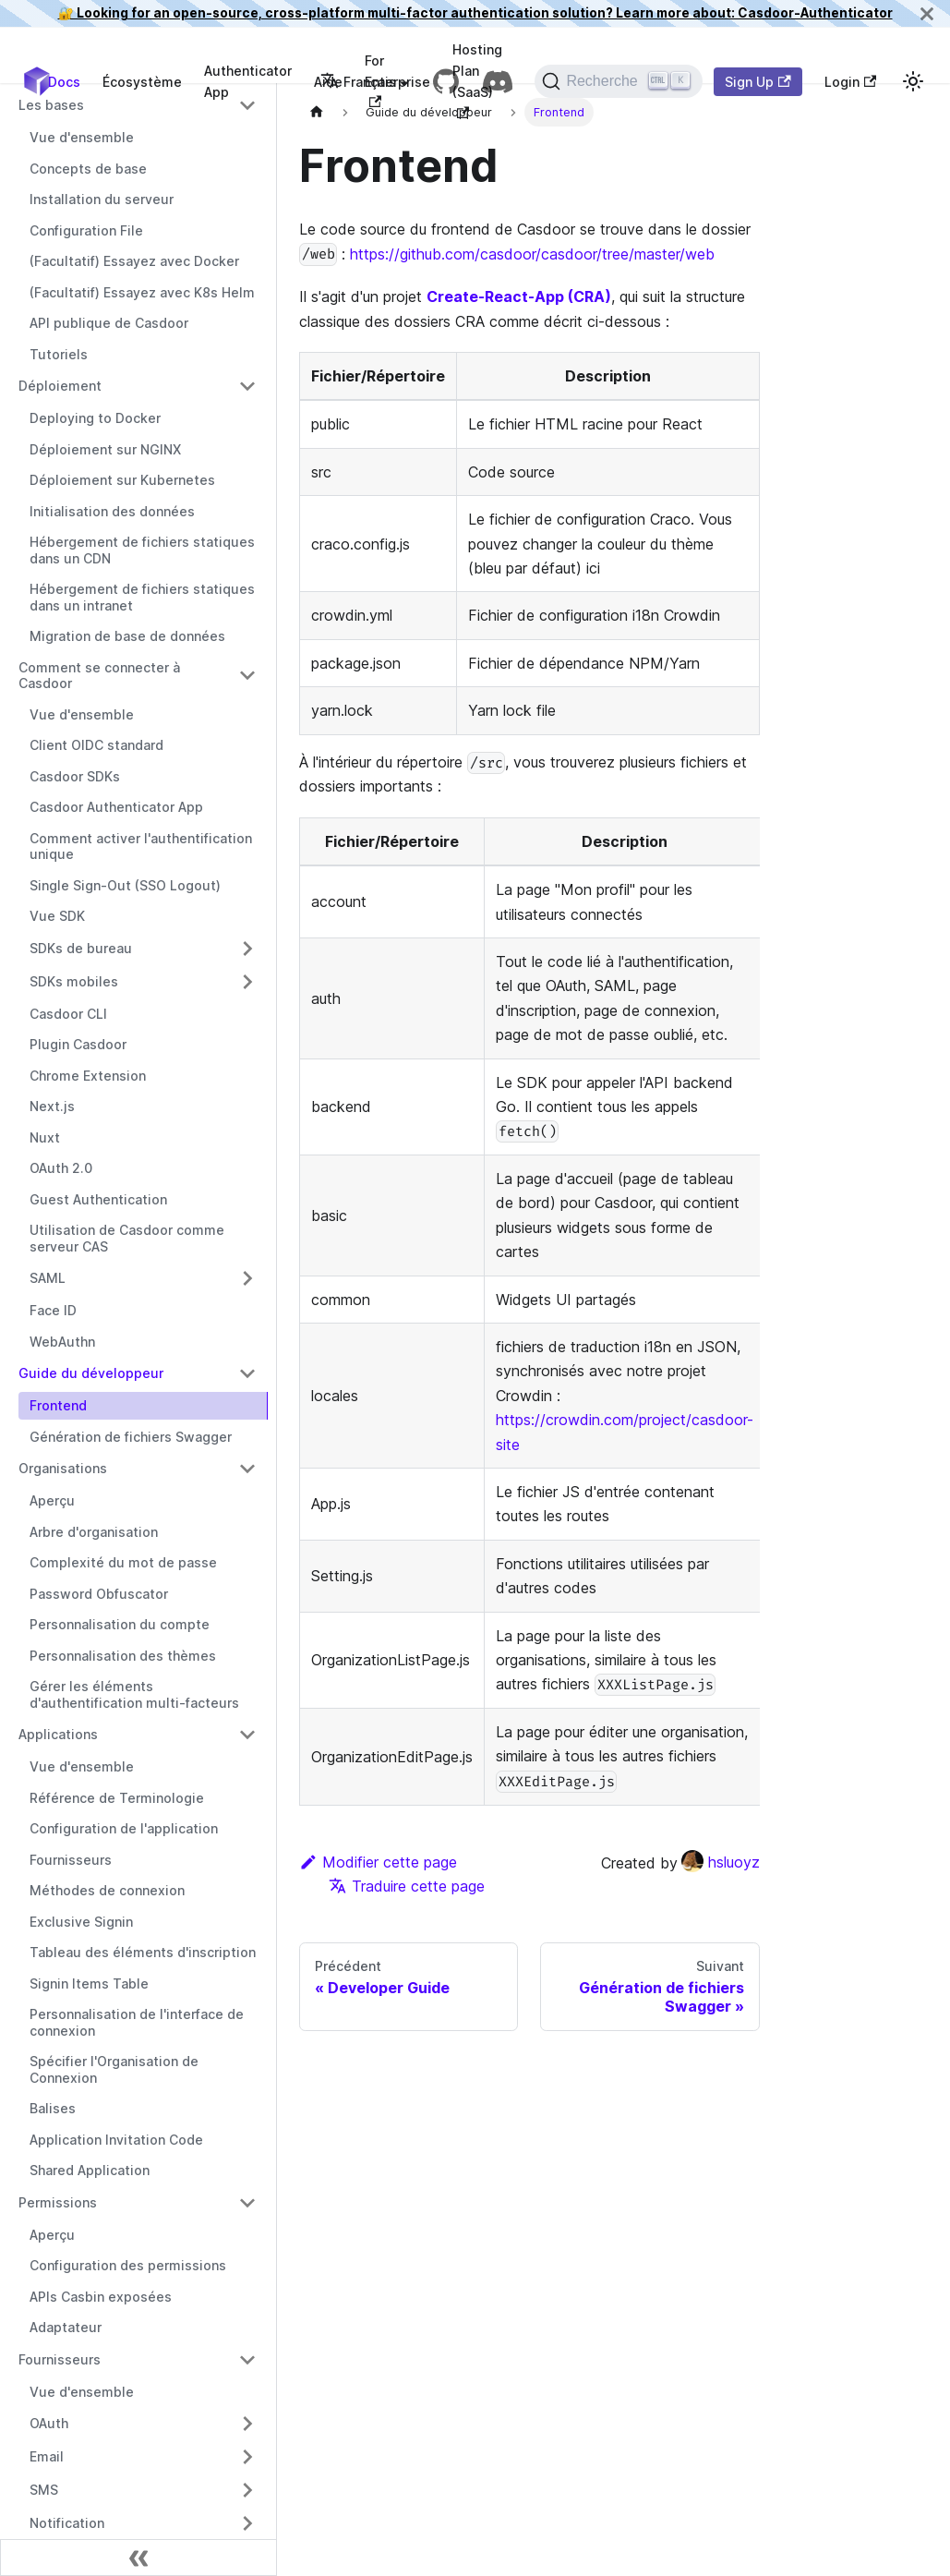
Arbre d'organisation (94, 1532)
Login (850, 82)
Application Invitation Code (116, 2139)
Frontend (58, 1405)
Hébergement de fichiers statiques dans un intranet (142, 597)
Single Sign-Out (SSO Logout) (125, 885)
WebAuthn (62, 1341)
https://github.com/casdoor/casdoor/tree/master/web (532, 254)
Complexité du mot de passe (123, 1562)
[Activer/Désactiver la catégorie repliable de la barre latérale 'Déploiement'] (247, 386)
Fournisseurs (71, 1860)
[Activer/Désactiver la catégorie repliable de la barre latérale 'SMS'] (247, 2490)
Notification (67, 2523)
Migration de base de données (127, 636)
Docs (64, 82)
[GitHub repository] (446, 81)
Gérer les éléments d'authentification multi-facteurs (134, 1694)
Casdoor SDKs (75, 776)
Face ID (53, 1310)
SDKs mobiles (74, 981)
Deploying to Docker (95, 418)
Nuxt (45, 1137)
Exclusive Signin (81, 1921)
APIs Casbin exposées (101, 2296)
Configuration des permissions (128, 2265)
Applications (58, 1734)
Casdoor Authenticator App (116, 807)
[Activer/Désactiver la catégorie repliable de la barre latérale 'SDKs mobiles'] (247, 982)
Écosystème (142, 82)
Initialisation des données (112, 511)
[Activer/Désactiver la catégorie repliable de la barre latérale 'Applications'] (247, 1734)
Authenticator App (248, 81)
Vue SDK (57, 916)
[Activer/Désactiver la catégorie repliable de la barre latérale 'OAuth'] (247, 2423)
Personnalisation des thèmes (123, 1655)
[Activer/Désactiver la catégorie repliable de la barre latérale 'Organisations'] (247, 1468)
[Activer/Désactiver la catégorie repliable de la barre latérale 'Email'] (247, 2457)
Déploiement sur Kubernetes (122, 480)
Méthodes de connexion (107, 1890)
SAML (48, 1278)
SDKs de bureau (81, 948)
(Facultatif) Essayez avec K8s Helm (142, 292)
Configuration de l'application (124, 1828)
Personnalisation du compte (120, 1624)
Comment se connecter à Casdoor (99, 675)
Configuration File (86, 230)
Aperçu (52, 1500)
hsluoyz (720, 1862)
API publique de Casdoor (109, 323)
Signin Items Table (89, 1983)
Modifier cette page (378, 1862)
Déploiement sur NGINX (105, 449)
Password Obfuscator (99, 1594)
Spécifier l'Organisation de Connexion (114, 2069)
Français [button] (358, 82)
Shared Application (90, 2170)
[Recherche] (619, 81)
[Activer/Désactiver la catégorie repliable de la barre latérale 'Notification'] (247, 2523)
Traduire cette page (407, 1886)
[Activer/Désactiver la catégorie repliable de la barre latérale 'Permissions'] (247, 2203)
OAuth (49, 2423)
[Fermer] (927, 13)
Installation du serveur (102, 199)
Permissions (57, 2202)
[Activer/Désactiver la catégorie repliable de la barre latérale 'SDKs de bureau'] (247, 948)
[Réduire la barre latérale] (138, 2557)
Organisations (62, 1468)
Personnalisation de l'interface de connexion (137, 2022)
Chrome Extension (88, 1075)
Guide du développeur (90, 1373)
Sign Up (757, 82)
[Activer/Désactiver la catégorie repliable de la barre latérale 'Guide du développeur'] (247, 1373)
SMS (44, 2489)
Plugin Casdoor (78, 1044)
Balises (53, 2108)
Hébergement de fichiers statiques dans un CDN (142, 550)
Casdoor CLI (68, 1014)
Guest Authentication (98, 1199)
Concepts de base (88, 168)
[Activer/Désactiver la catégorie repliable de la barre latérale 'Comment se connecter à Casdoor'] (247, 675)
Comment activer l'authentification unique (141, 846)
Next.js (52, 1106)
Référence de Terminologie (117, 1798)
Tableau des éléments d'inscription (143, 1952)
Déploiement (60, 385)
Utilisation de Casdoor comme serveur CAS (127, 1238)
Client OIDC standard (96, 745)
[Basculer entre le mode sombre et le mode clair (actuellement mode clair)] (913, 81)
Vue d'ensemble (82, 137)
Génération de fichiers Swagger (131, 1437)
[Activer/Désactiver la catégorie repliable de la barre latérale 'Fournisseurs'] (247, 2360)
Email (47, 2456)
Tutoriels (59, 354)
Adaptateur (66, 2327)
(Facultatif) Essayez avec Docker (134, 261)
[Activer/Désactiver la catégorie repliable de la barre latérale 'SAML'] (247, 1278)
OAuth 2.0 (61, 1168)
